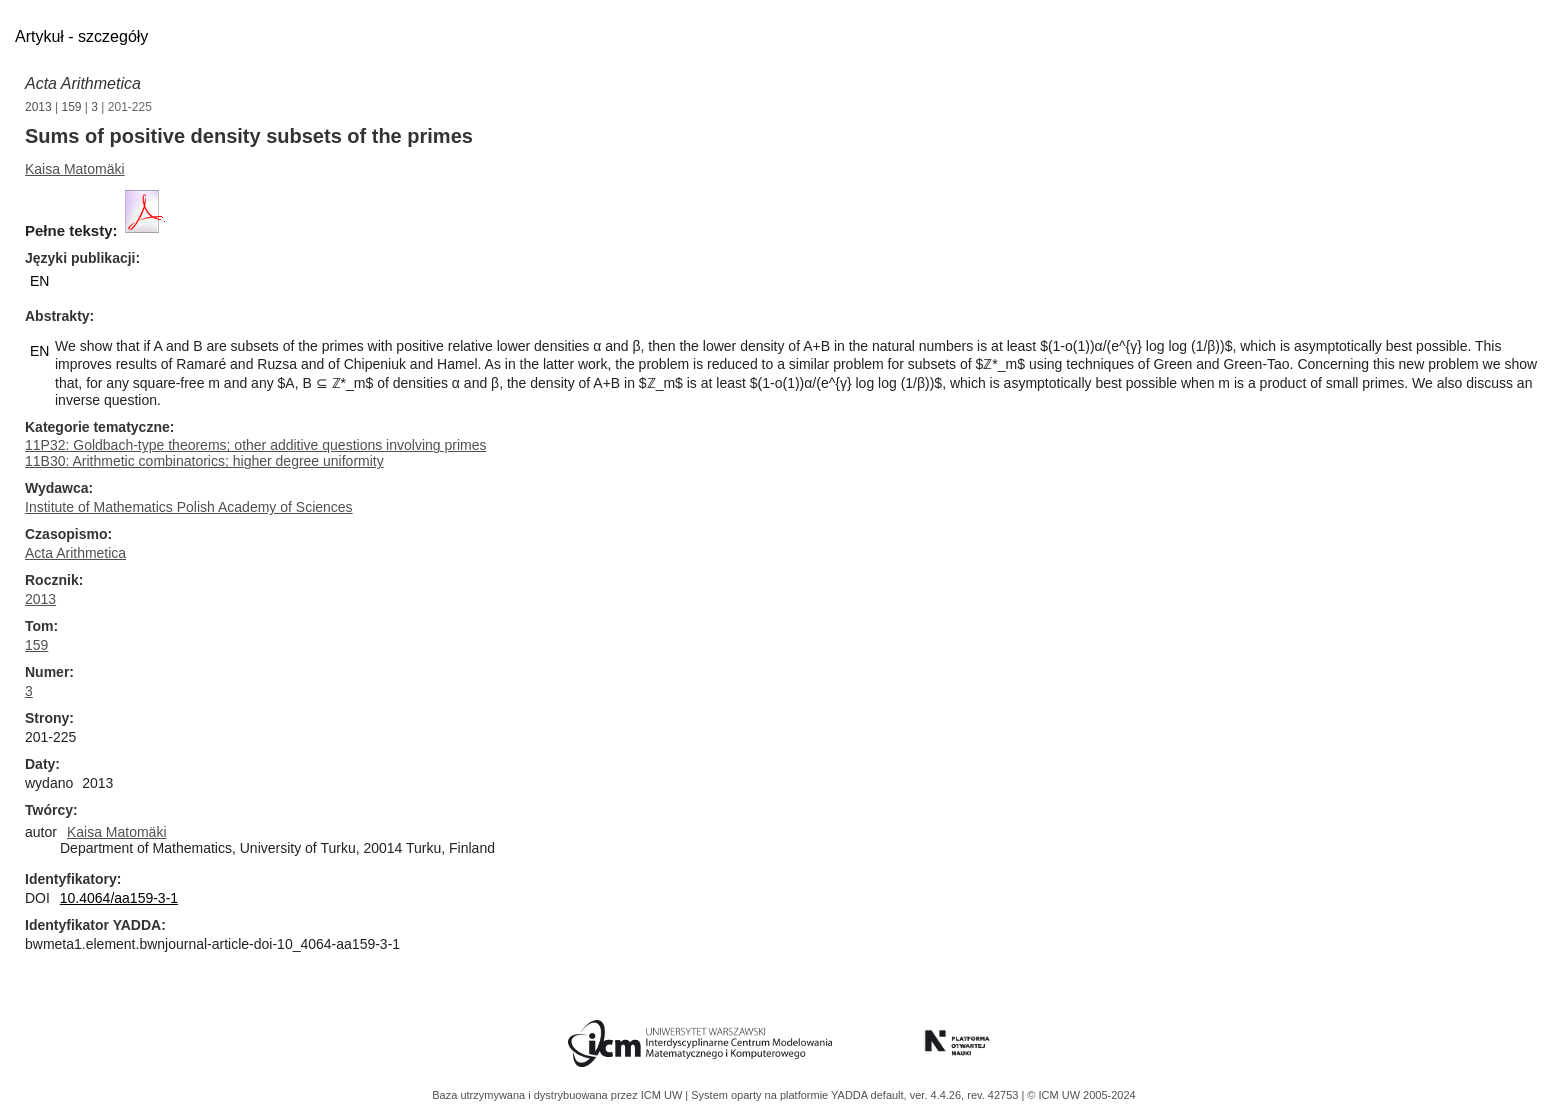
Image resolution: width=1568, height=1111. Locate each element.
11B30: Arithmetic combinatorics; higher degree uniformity (204, 461)
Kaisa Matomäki (75, 169)
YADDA (851, 1095)
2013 (38, 107)
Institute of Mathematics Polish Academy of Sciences (189, 507)
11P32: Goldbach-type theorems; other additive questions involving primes (255, 445)
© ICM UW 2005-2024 (1081, 1095)
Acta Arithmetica (83, 83)
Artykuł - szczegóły (81, 36)
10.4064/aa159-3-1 (119, 898)
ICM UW (663, 1095)
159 (72, 107)
